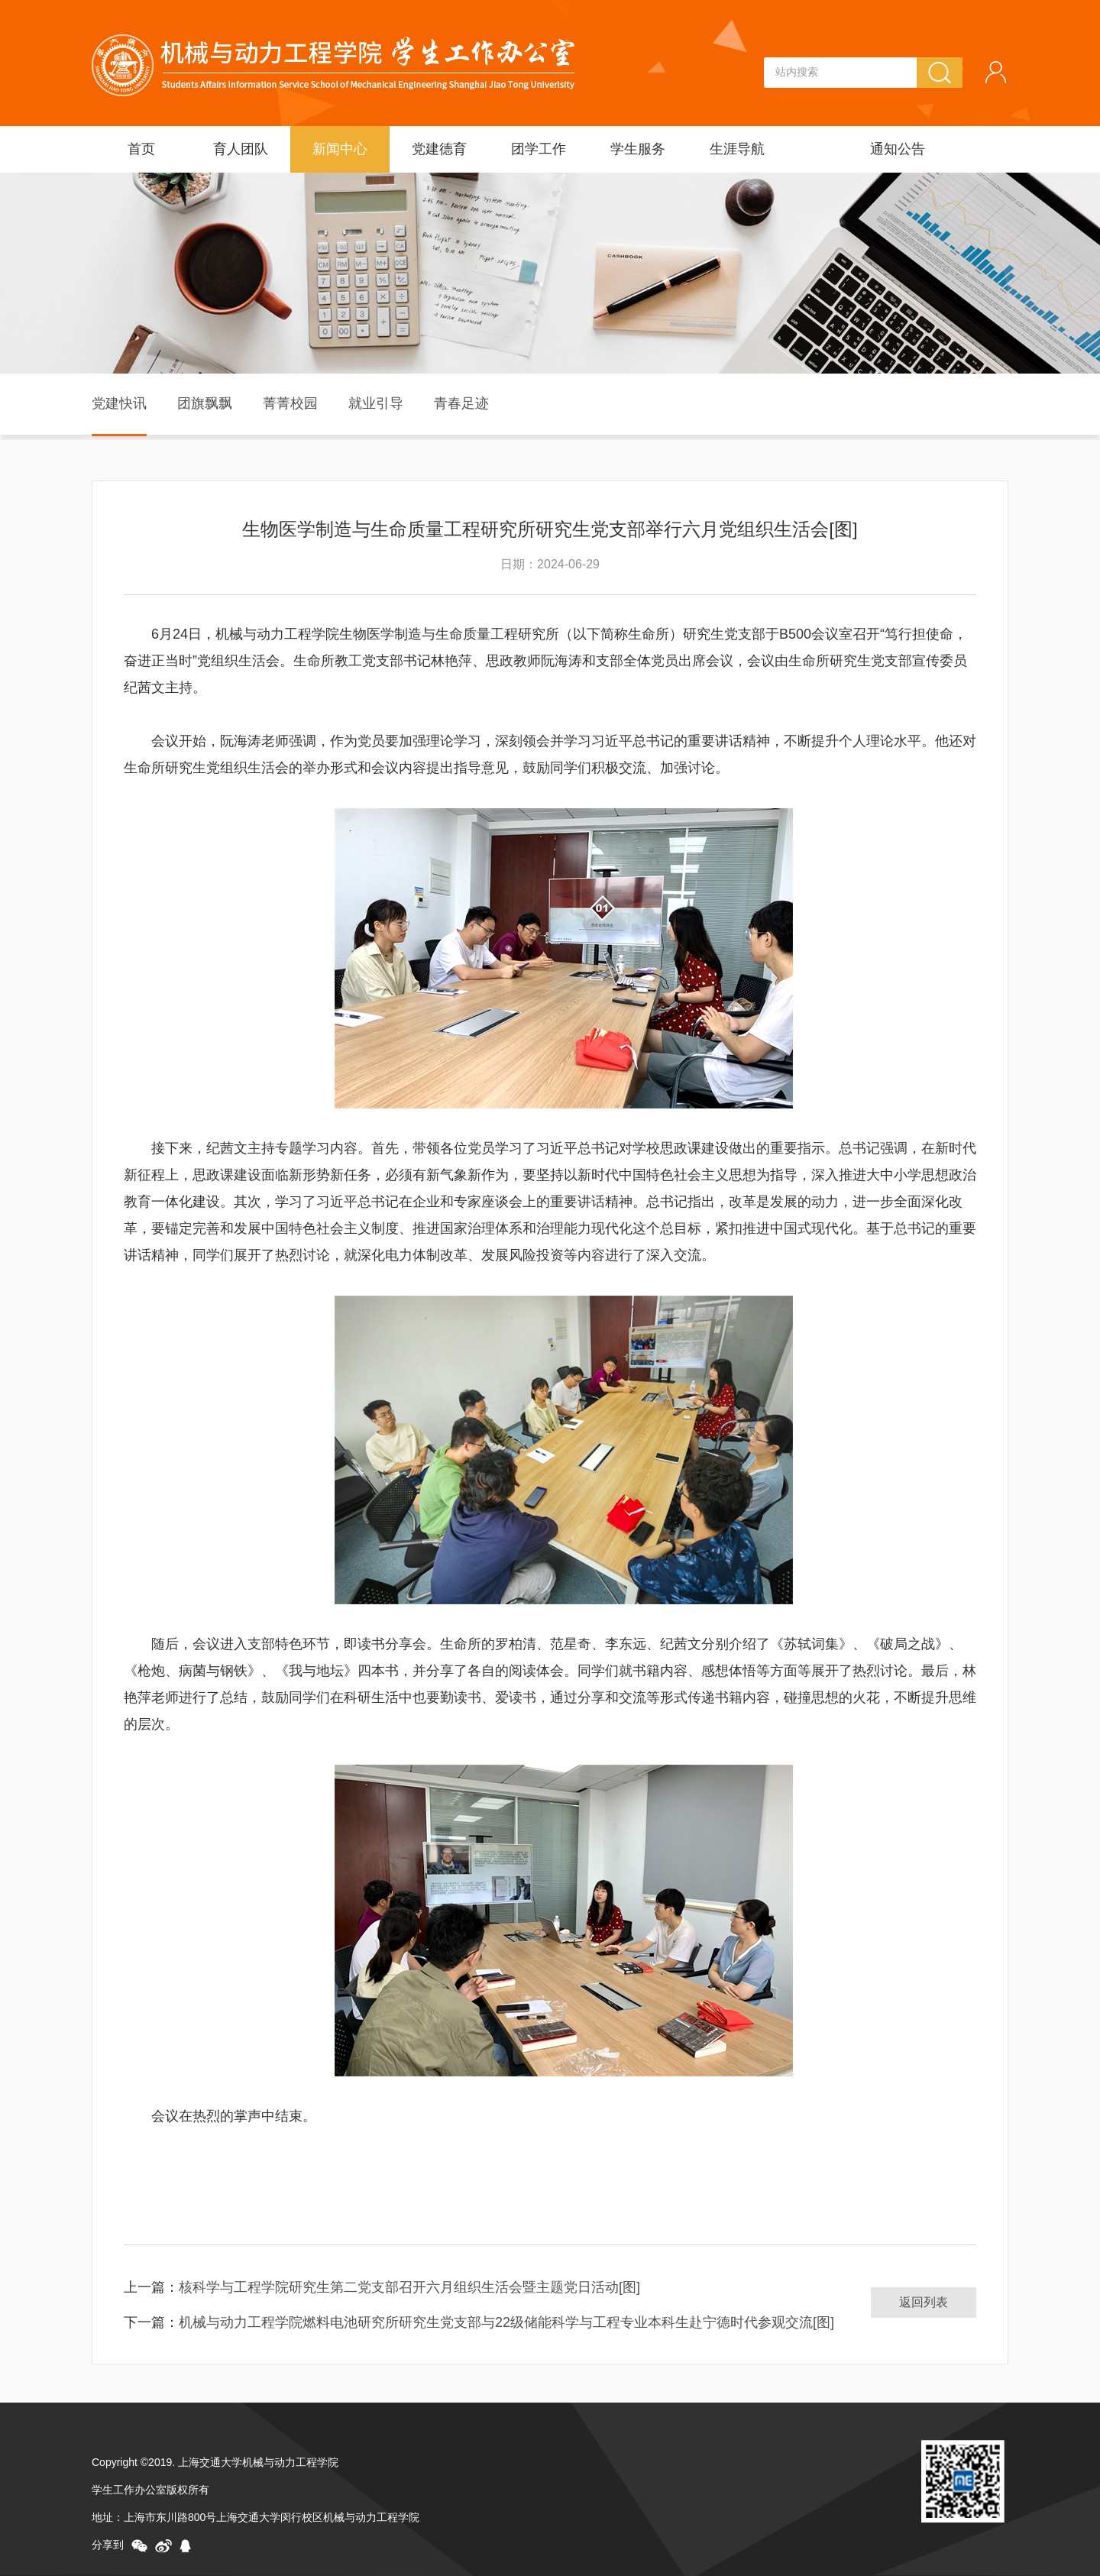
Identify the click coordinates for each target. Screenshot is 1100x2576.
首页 (141, 149)
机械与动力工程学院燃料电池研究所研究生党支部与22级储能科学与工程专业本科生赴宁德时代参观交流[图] (506, 2322)
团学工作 (538, 149)
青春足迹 (461, 403)
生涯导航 (737, 149)
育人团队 (240, 149)
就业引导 (375, 403)
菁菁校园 (290, 403)
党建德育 (439, 149)
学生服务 (637, 149)
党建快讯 (119, 403)
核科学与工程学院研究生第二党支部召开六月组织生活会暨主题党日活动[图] (409, 2287)
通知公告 (897, 149)
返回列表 (923, 2302)
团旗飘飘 (204, 403)
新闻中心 (339, 149)
